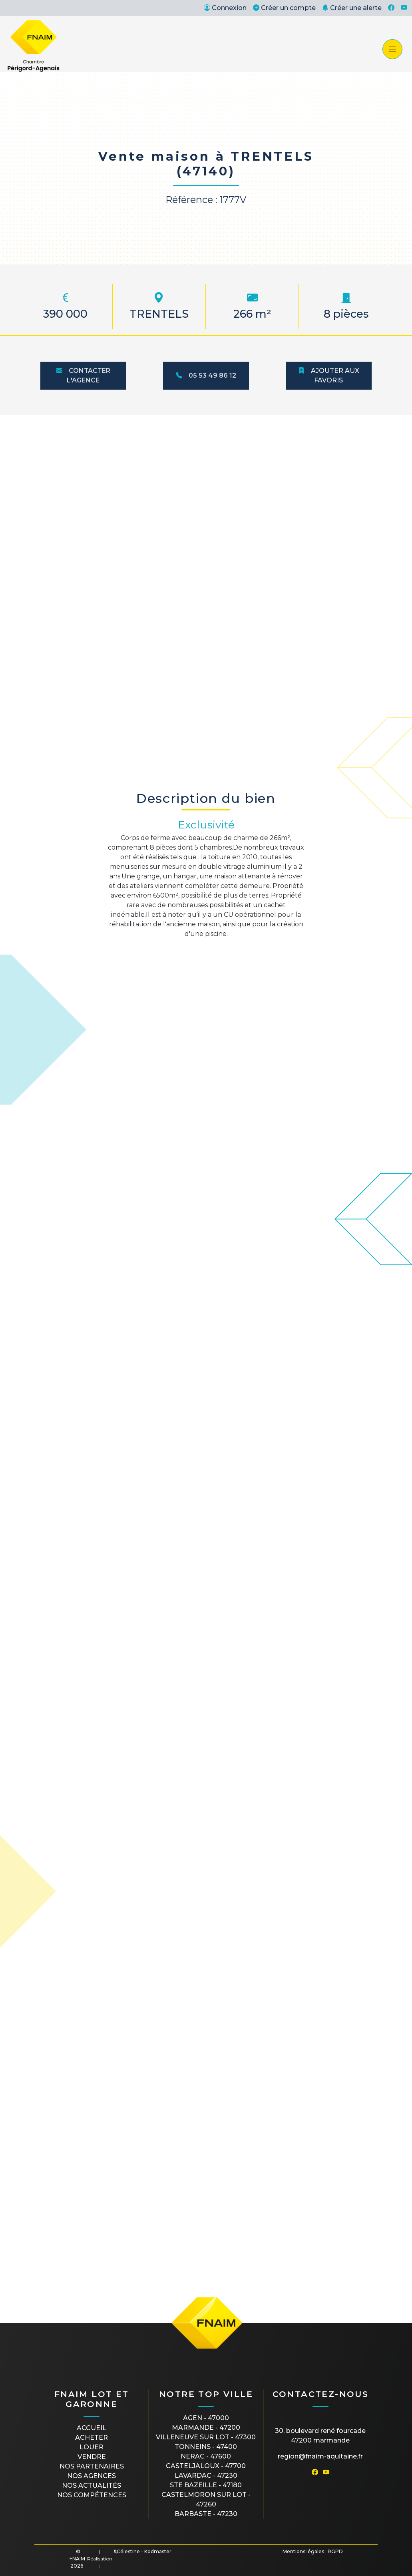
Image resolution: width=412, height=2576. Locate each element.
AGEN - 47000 (206, 2418)
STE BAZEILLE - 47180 (206, 2485)
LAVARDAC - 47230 (206, 2475)
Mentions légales (303, 2551)
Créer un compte (284, 8)
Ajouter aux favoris (328, 375)
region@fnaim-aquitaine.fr (320, 2456)
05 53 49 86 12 (206, 375)
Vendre (92, 2457)
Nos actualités (91, 2485)
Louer (91, 2447)
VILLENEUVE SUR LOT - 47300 (206, 2437)
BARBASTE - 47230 (206, 2514)
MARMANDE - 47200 (206, 2427)
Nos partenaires (92, 2466)
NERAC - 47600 (206, 2456)
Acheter (91, 2437)
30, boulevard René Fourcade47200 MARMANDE (320, 2435)
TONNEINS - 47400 (206, 2447)
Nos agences (91, 2476)
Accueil (91, 2428)
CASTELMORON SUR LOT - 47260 (206, 2499)
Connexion (225, 8)
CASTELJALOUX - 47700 (206, 2466)
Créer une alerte (352, 8)
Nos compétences (91, 2495)
